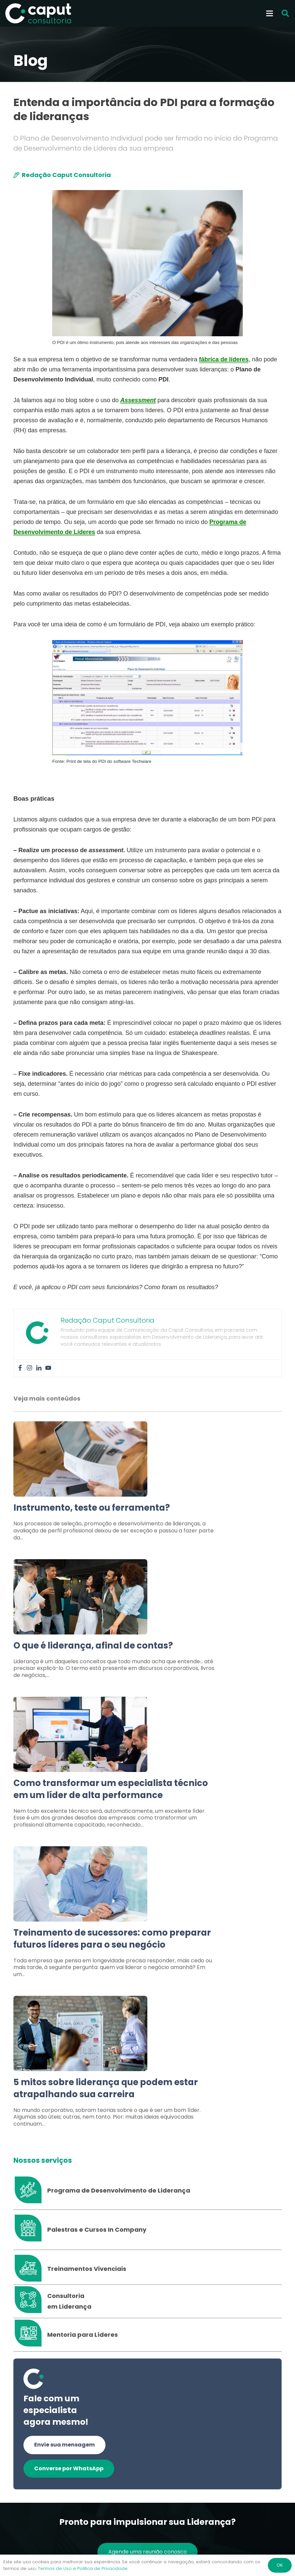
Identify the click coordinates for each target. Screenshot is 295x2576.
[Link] (147, 1484)
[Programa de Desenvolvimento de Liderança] (30, 2191)
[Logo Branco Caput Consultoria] (38, 13)
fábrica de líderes (223, 359)
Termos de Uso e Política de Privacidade (83, 2568)
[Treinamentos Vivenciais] (30, 2269)
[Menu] (269, 13)
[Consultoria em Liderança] (30, 2301)
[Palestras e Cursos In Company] (30, 2230)
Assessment (138, 400)
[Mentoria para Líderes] (30, 2335)
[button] (285, 13)
